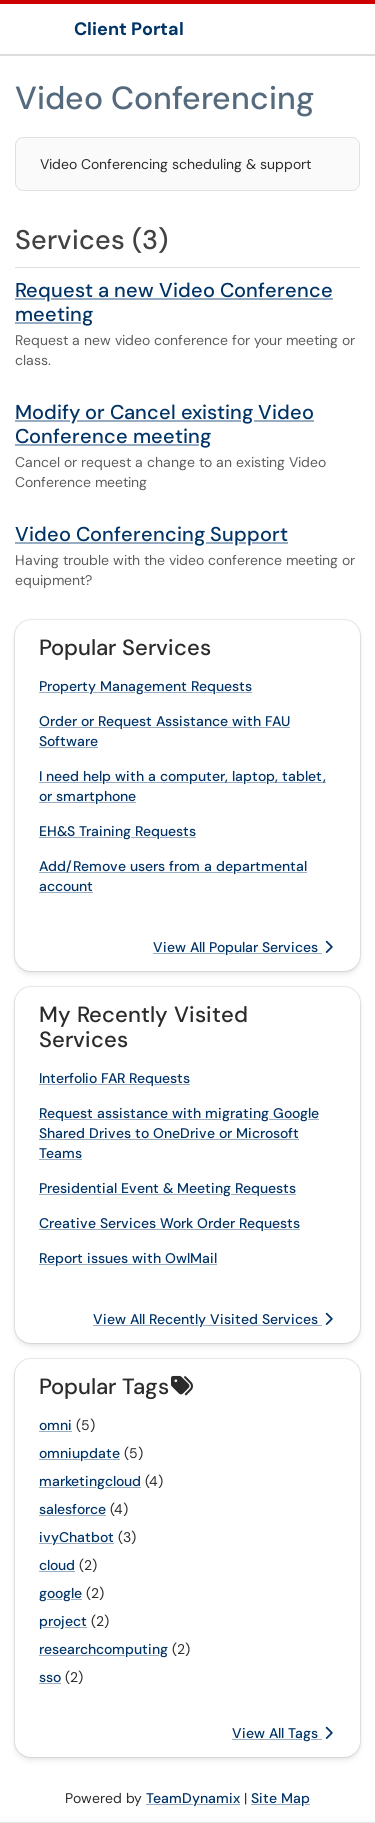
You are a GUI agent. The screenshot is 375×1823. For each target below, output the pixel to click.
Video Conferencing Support (151, 534)
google (60, 1593)
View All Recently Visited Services (213, 1319)
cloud (57, 1565)
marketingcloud (90, 1481)
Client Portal (129, 29)
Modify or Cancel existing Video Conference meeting (164, 424)
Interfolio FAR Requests (114, 1078)
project (63, 1621)
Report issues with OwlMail (128, 1258)
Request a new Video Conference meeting (174, 302)
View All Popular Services (243, 947)
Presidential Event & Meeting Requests (167, 1188)
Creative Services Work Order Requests (169, 1223)
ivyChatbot (76, 1537)
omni (55, 1425)
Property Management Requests (145, 686)
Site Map (280, 1798)
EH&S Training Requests (117, 831)
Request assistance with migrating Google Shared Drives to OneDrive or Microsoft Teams (179, 1133)
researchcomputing (103, 1649)
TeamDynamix (193, 1798)
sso (50, 1677)
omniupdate (79, 1453)
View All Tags (282, 1733)
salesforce (72, 1509)
